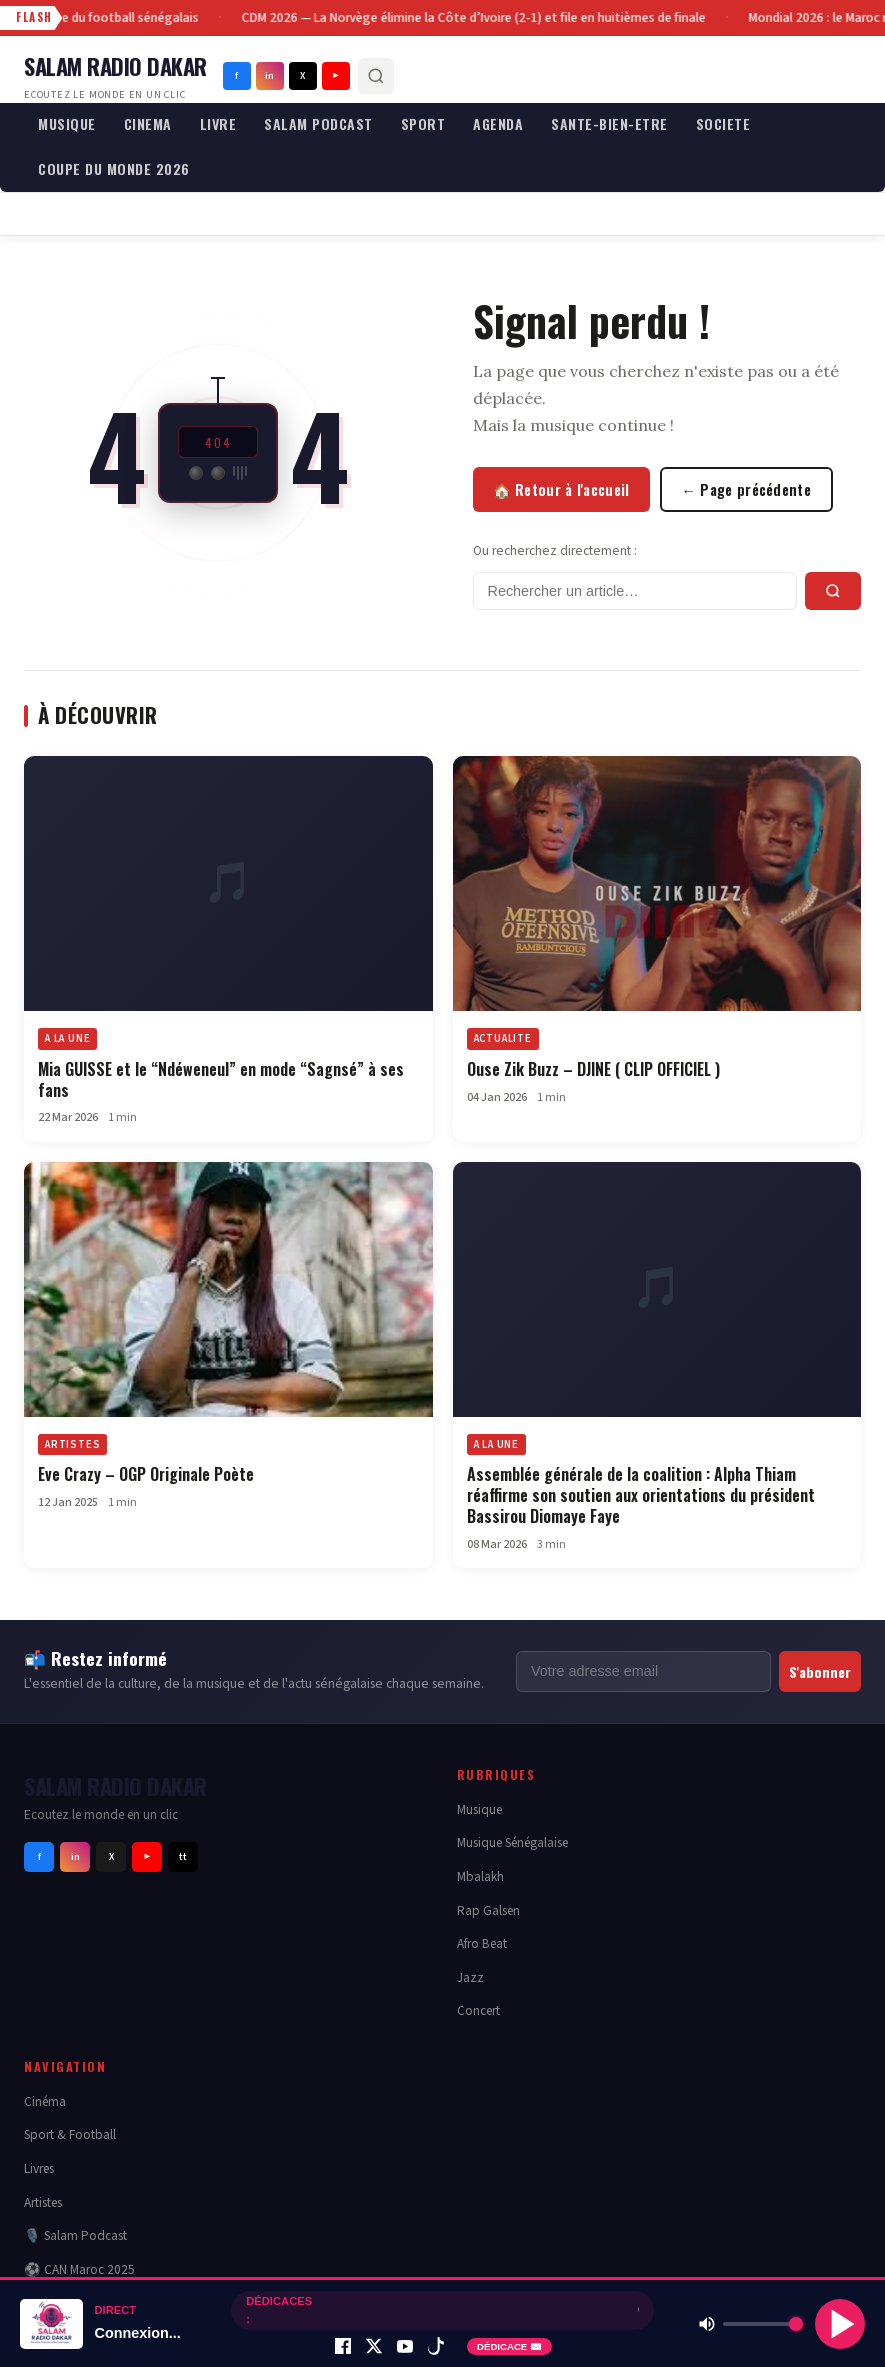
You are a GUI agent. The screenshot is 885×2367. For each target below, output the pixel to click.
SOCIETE (723, 123)
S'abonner (820, 1671)
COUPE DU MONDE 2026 (114, 168)
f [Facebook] (236, 76)
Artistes (43, 2202)
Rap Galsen (488, 1910)
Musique (479, 1809)
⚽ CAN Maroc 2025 (79, 2269)
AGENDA (498, 123)
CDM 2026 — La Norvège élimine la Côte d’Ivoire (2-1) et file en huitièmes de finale (476, 18)
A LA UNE (67, 1038)
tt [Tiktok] (183, 1857)
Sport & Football (70, 2134)
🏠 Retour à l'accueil (561, 489)
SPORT (423, 123)
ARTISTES (72, 1444)
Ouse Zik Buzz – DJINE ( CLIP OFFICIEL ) (593, 1069)
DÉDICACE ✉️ (509, 2346)
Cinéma (45, 2101)
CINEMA (148, 123)
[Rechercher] (376, 76)
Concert (478, 2010)
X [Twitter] (302, 76)
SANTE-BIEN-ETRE (609, 123)
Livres (39, 2168)
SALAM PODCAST (318, 123)
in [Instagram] (269, 76)
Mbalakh (480, 1876)
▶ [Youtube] (336, 76)
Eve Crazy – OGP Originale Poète (146, 1474)
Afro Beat (482, 1943)
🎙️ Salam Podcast (75, 2235)
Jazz (470, 1977)
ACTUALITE (503, 1038)
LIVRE (218, 123)
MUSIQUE (67, 123)
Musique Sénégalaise (512, 1842)
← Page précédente (747, 489)
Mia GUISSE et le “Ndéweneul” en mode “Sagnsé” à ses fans (221, 1079)
